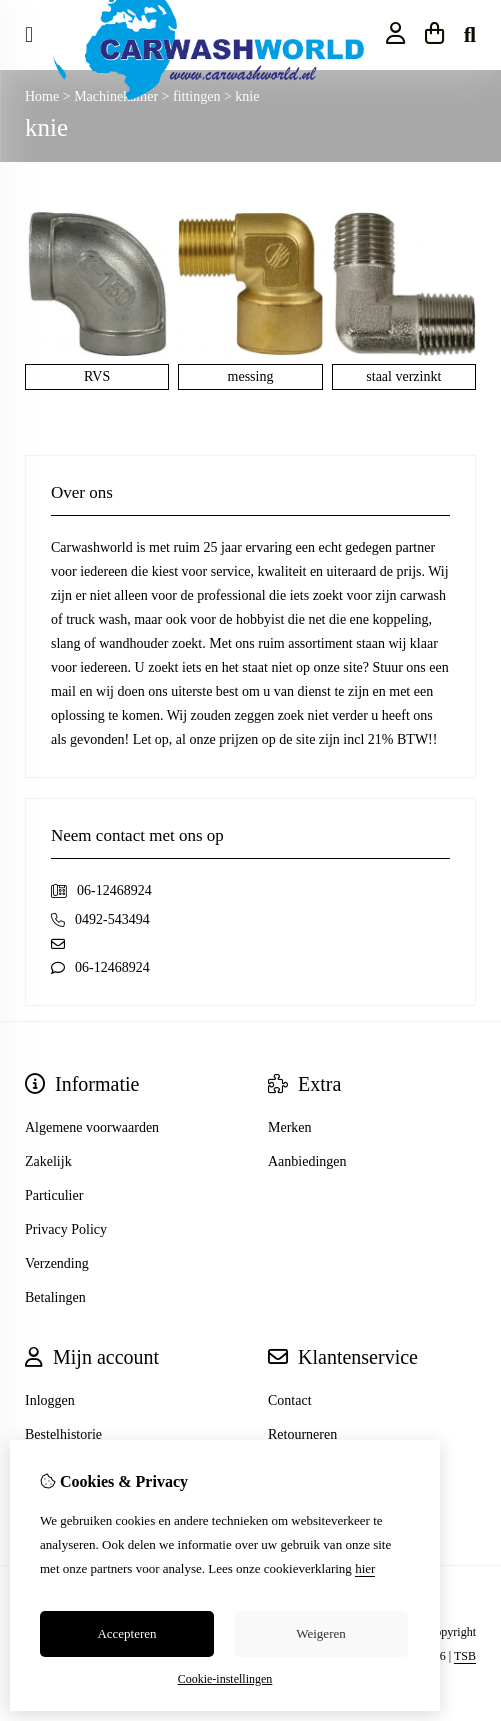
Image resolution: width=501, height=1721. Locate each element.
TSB (465, 1656)
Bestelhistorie (63, 1434)
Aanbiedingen (307, 1161)
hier (365, 1568)
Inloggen (50, 1400)
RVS (97, 376)
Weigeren (320, 1633)
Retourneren (302, 1434)
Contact (290, 1400)
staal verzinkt (403, 376)
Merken (290, 1127)
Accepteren (126, 1633)
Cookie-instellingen (225, 1679)
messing (251, 376)
